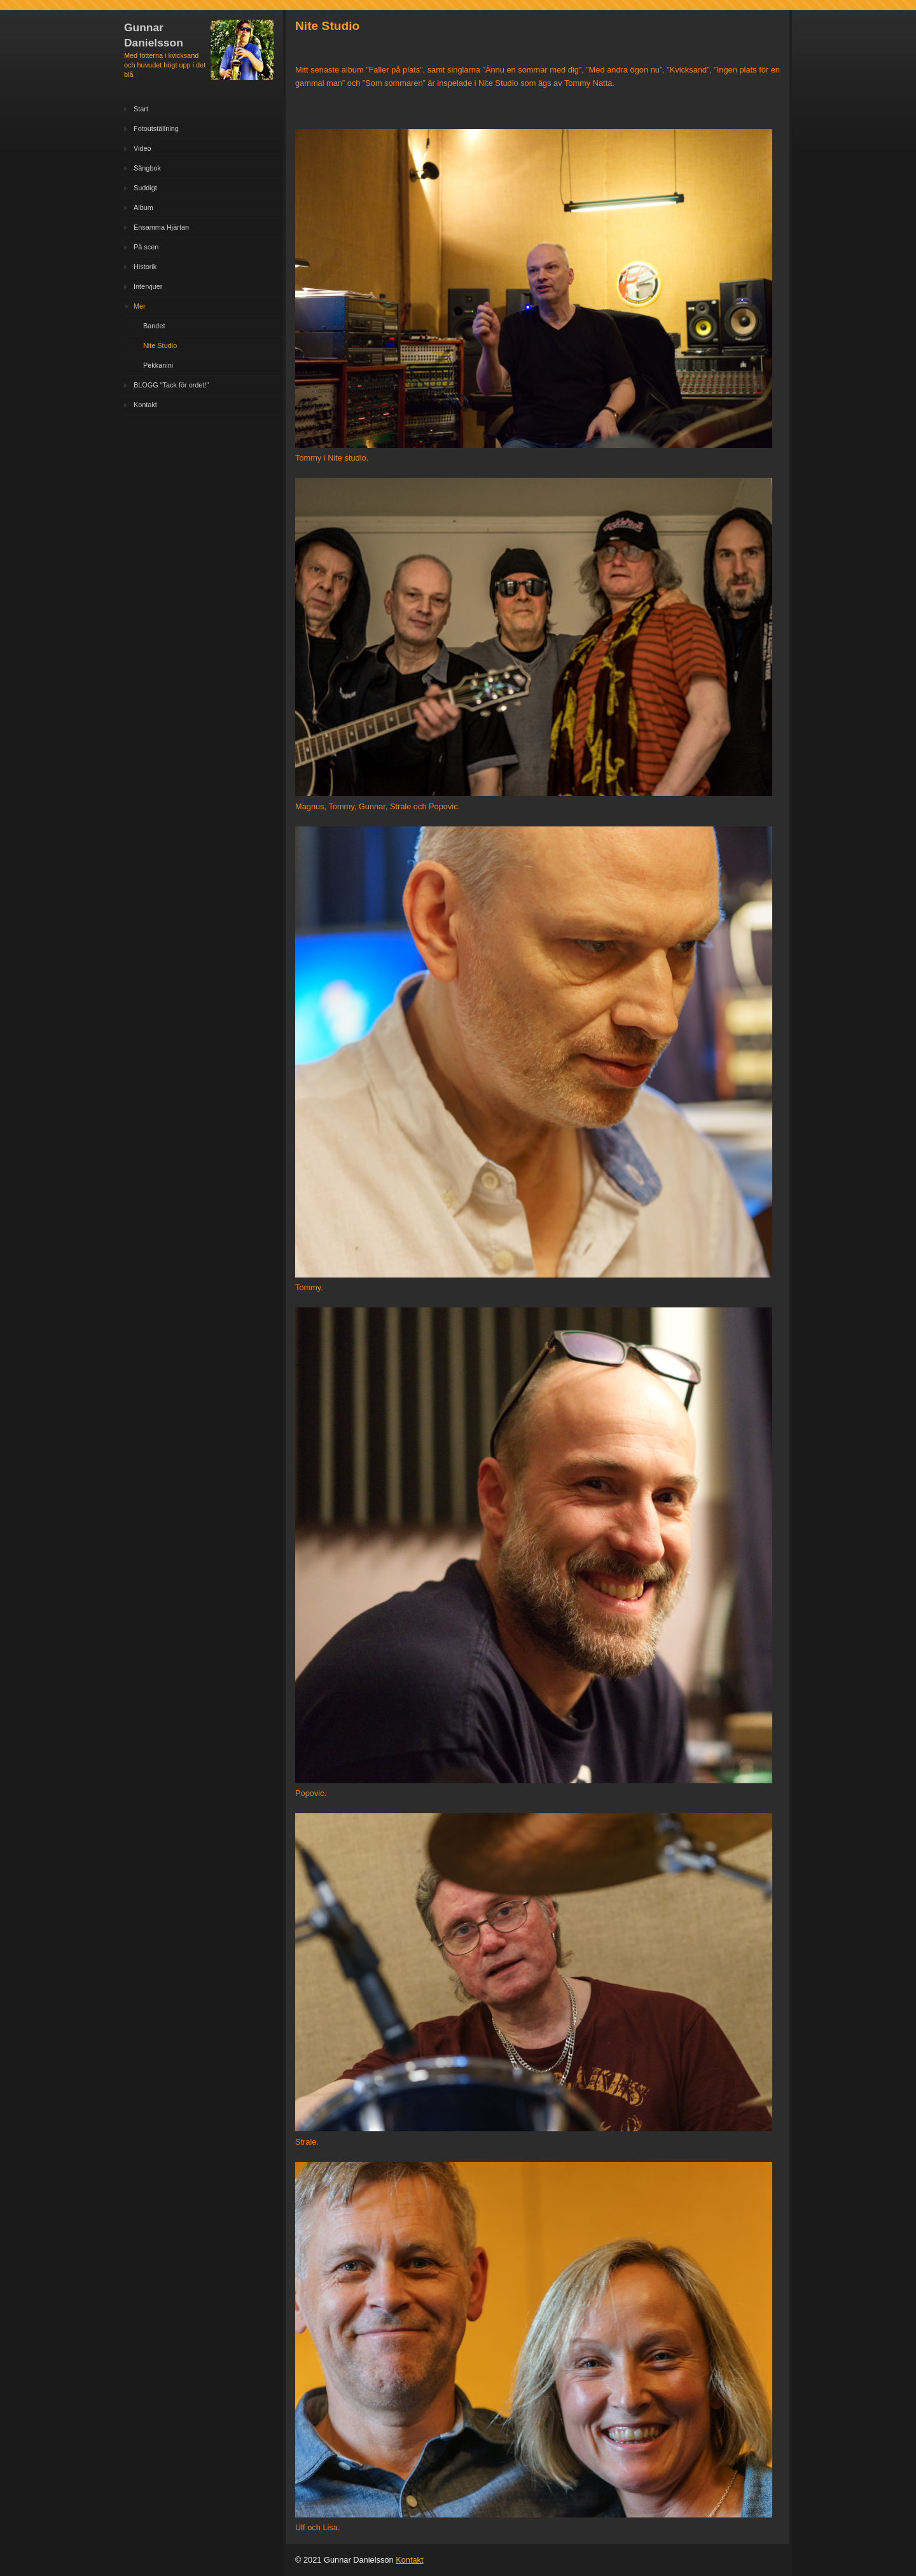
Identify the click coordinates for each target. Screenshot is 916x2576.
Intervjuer (148, 286)
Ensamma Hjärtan (161, 227)
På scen (146, 247)
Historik (145, 266)
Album (143, 207)
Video (142, 148)
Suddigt (145, 187)
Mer (140, 306)
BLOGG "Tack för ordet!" (171, 385)
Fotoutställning (156, 128)
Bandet (154, 326)
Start (141, 109)
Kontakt (145, 404)
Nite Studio (160, 345)
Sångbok (147, 168)
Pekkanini (158, 365)
